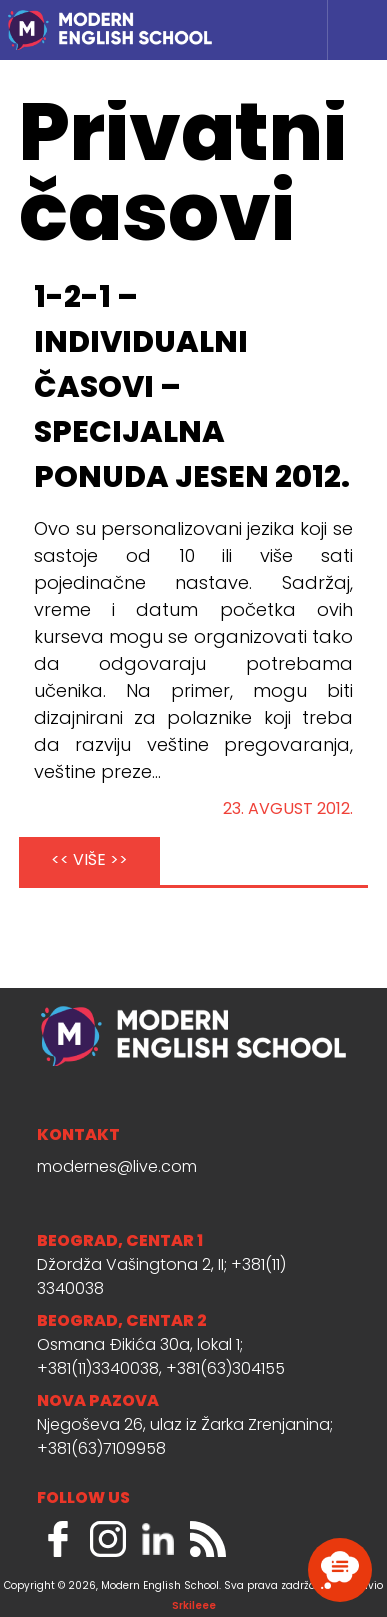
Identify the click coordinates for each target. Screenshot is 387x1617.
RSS (208, 1539)
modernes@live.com (117, 1168)
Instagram (108, 1539)
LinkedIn (158, 1539)
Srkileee (194, 1606)
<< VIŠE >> (89, 861)
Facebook (58, 1539)
